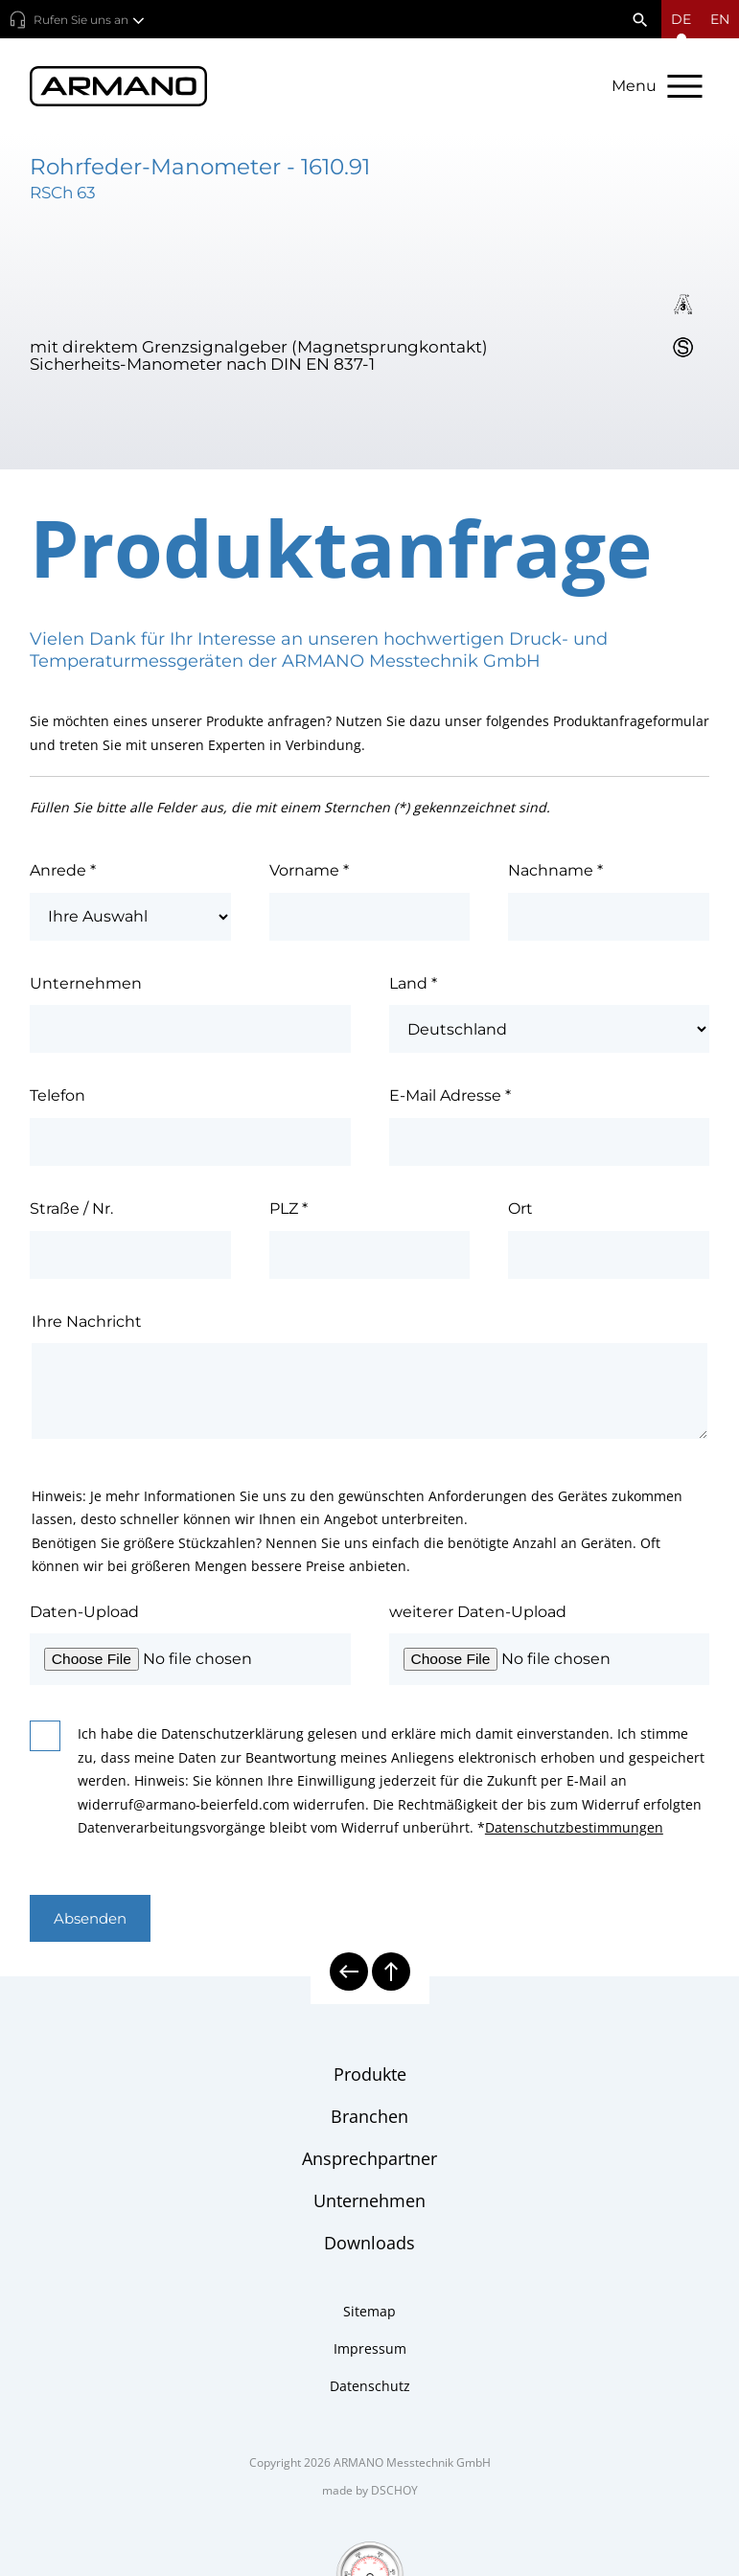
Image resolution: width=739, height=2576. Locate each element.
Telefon (57, 1098)
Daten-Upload (84, 1614)
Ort (520, 1210)
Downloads (369, 2244)
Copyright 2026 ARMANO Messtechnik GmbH (370, 2464)
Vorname (309, 872)
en (719, 19)
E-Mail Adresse (450, 1098)
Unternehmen (86, 985)
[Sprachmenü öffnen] (681, 19)
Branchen (369, 2118)
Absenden (93, 1920)
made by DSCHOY (370, 2492)
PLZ (288, 1210)
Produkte (370, 2075)
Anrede (63, 872)
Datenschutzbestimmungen (574, 1829)
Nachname (555, 872)
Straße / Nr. (71, 1210)
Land (413, 985)
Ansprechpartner (369, 2160)
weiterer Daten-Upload (477, 1614)
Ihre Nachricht (87, 1323)
